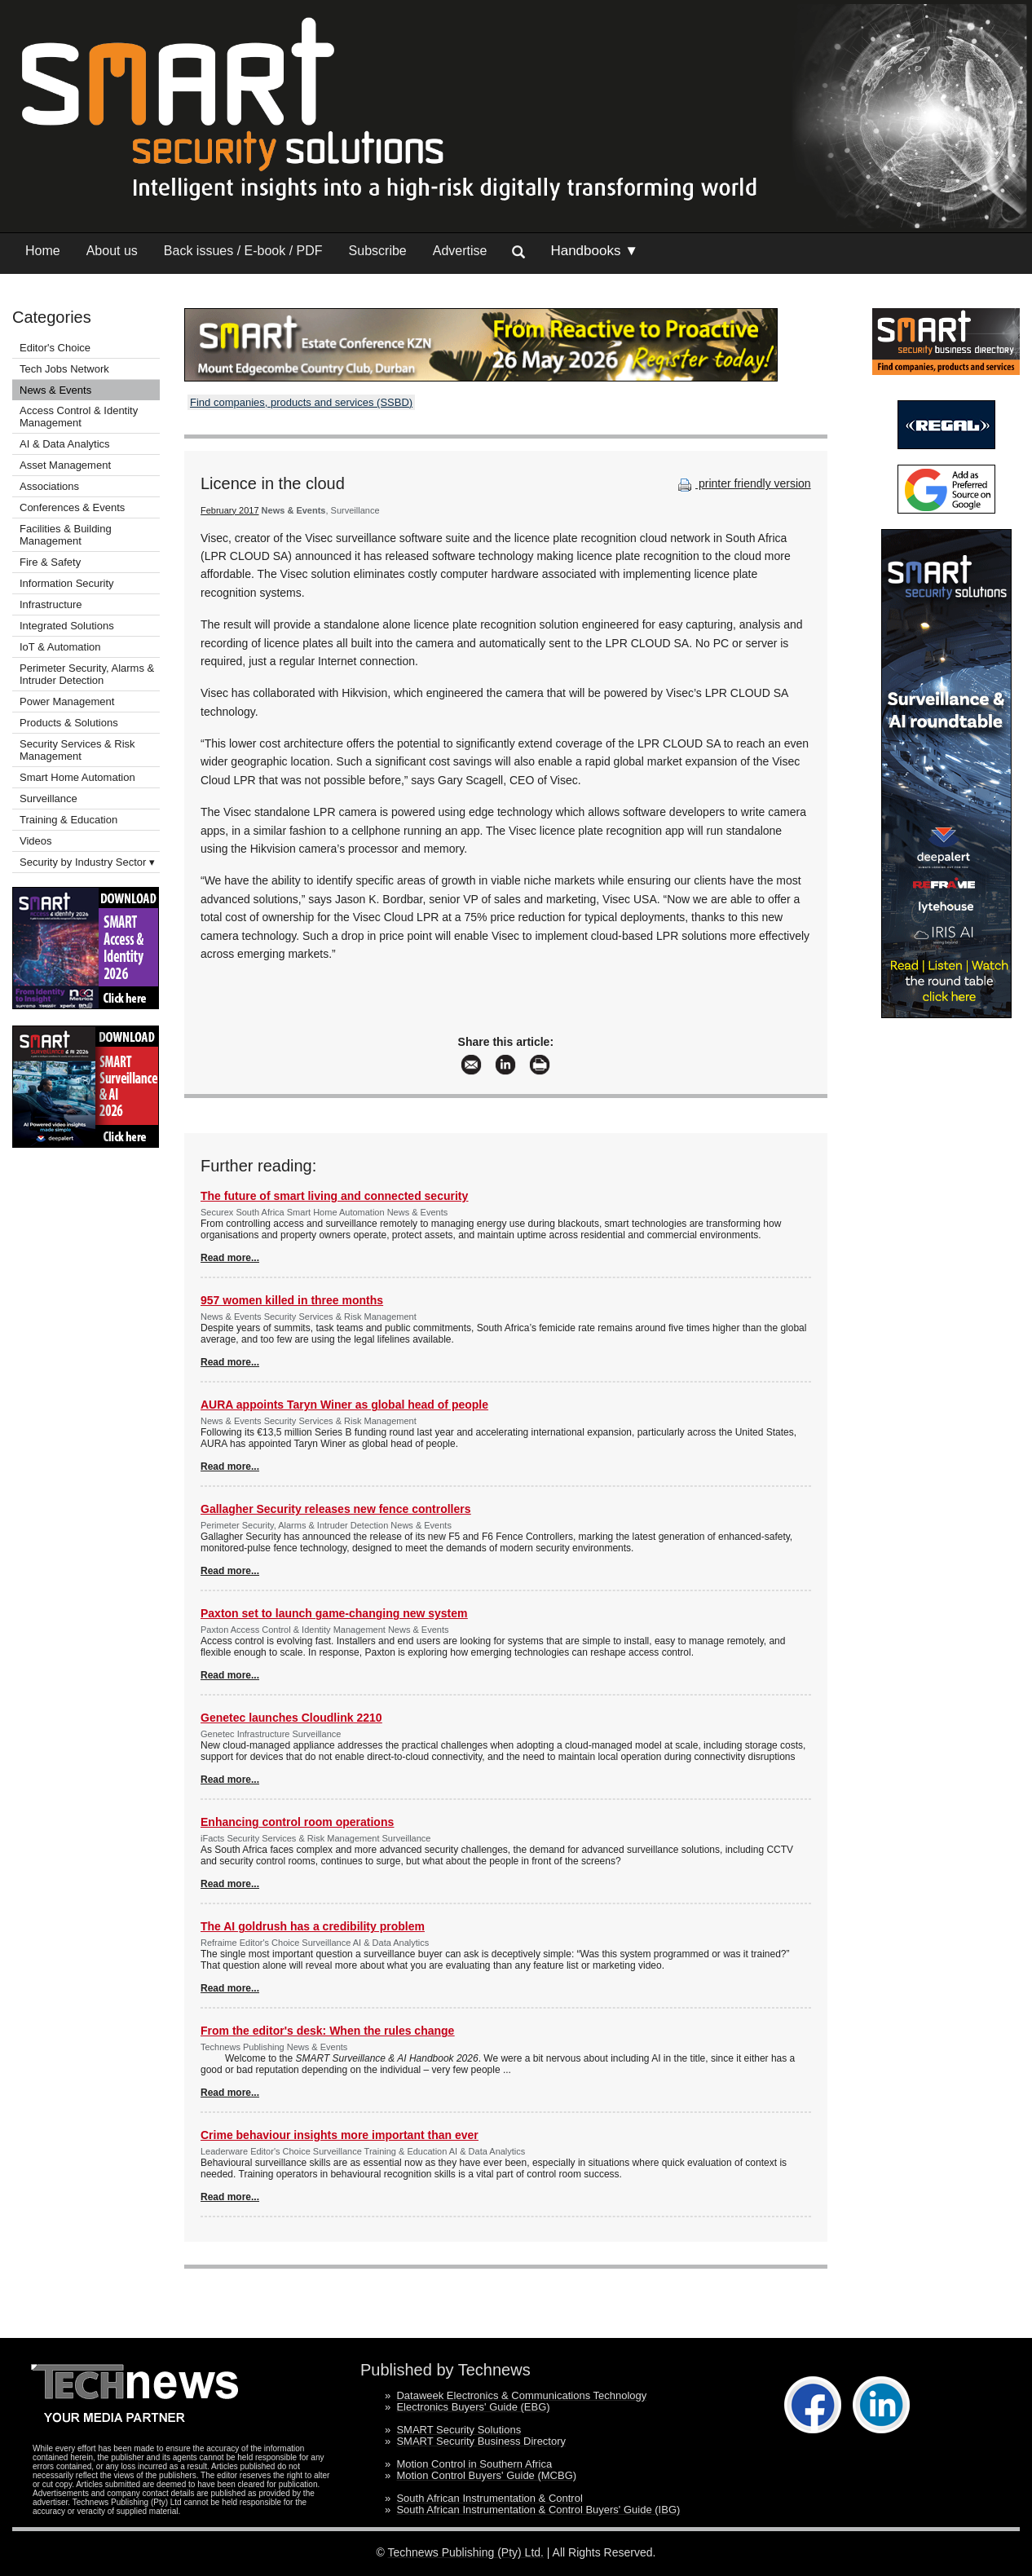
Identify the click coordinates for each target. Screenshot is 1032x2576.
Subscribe (378, 251)
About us (112, 251)
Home (42, 251)
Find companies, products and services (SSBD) (301, 402)
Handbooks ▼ (594, 250)
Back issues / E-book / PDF (243, 251)
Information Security (67, 583)
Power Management (67, 701)
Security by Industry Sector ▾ (87, 862)
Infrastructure (51, 604)
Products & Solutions (69, 723)
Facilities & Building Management (66, 535)
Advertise (460, 251)
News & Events (55, 390)
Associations (49, 486)
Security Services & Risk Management (77, 750)
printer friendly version (742, 483)
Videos (36, 841)
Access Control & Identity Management (79, 416)
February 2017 (230, 510)
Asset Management (65, 465)
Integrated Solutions (67, 626)
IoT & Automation (60, 647)
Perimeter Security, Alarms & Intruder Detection (87, 674)
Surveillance (48, 798)
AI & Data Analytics (65, 444)
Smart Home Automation (79, 777)
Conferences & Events (72, 507)
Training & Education (68, 820)
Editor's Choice (55, 348)
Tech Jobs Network (64, 369)
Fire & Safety (50, 562)
